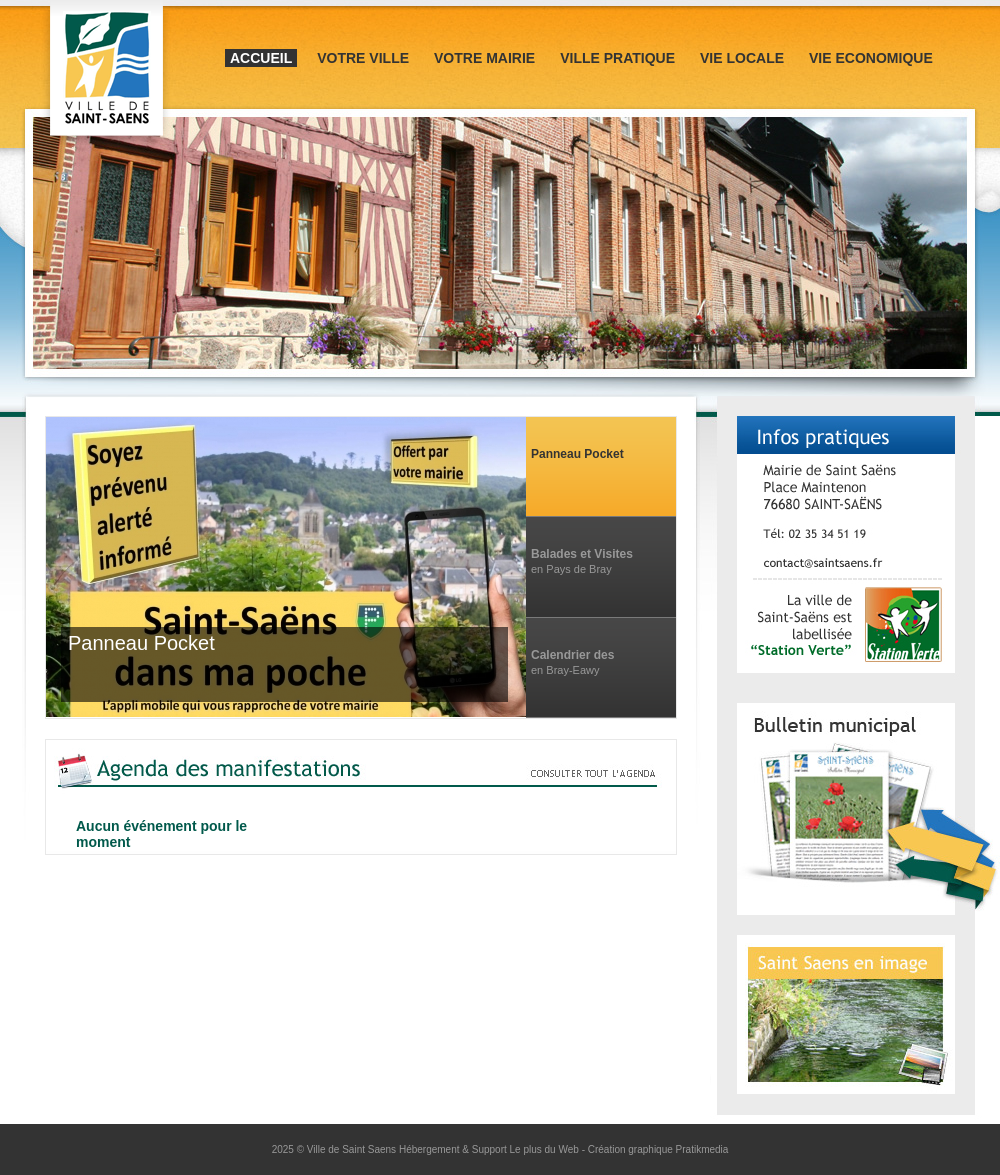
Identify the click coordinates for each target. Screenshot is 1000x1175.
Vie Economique (871, 58)
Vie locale (742, 58)
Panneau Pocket (577, 454)
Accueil (261, 58)
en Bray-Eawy (565, 670)
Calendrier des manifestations (573, 655)
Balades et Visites (582, 554)
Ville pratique (617, 58)
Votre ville (363, 58)
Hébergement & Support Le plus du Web (490, 1149)
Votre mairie (484, 58)
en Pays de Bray (571, 569)
